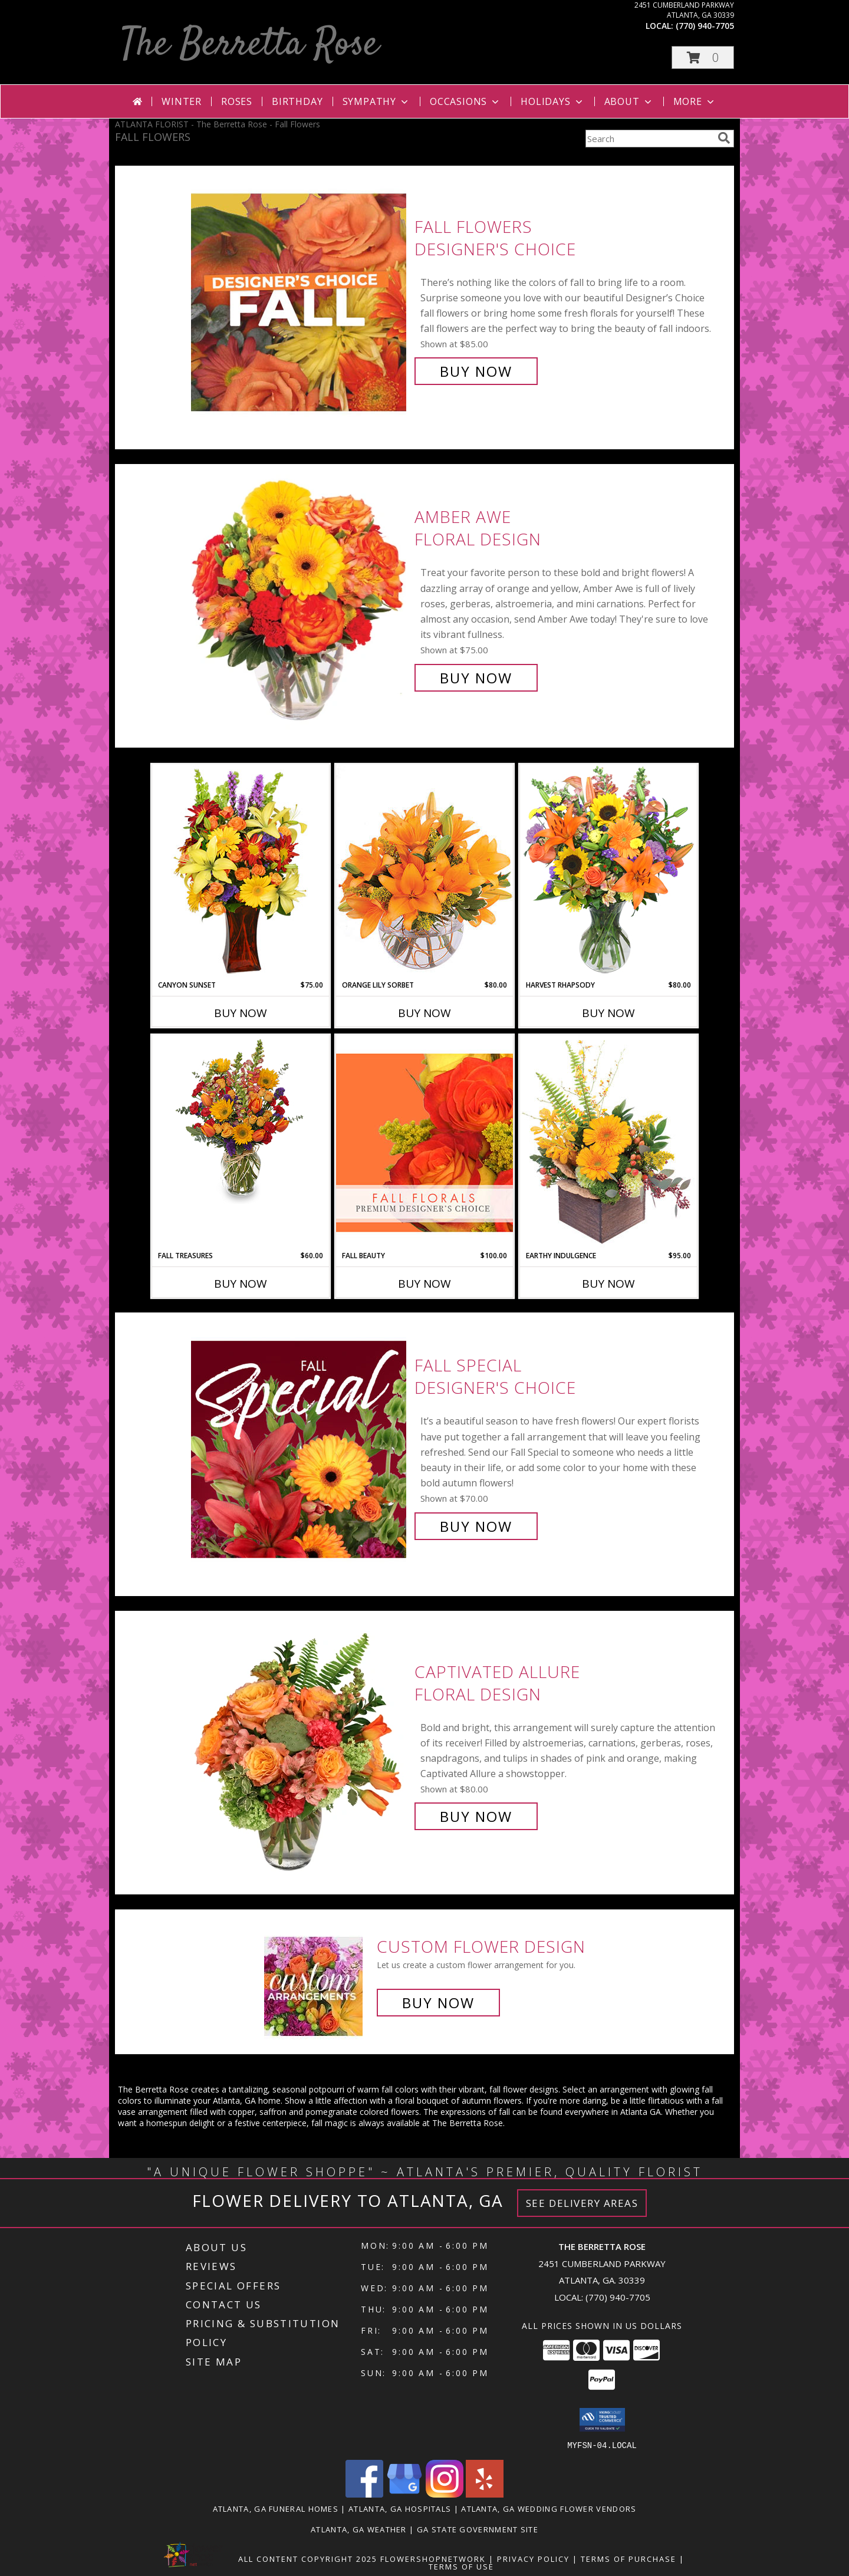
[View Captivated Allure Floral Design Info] (300, 1744)
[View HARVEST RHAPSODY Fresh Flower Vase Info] (608, 872)
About (629, 101)
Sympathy (376, 101)
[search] (724, 137)
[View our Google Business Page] (404, 2493)
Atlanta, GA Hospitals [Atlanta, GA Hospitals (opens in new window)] (399, 2508)
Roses (236, 101)
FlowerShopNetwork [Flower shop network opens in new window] (433, 2558)
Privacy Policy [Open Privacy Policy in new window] (533, 2558)
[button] (703, 57)
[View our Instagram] (444, 2493)
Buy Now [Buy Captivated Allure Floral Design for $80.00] (476, 1816)
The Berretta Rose (250, 45)
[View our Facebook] (364, 2493)
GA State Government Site (477, 2529)
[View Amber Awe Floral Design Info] (300, 597)
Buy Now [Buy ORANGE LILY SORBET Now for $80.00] (424, 1013)
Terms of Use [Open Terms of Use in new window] (461, 2566)
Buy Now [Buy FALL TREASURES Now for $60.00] (240, 1283)
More (694, 101)
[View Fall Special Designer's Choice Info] (300, 1446)
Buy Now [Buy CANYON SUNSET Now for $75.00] (240, 1013)
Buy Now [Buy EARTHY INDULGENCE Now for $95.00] (608, 1283)
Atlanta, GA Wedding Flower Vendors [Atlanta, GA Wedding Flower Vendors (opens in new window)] (548, 2508)
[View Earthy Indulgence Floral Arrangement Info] (608, 1142)
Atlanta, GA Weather (359, 2529)
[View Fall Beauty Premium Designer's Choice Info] (424, 1142)
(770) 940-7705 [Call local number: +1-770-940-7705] (705, 25)
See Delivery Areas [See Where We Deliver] (582, 2203)
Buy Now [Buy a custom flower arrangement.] (438, 2002)
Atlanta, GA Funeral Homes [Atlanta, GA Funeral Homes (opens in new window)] (276, 2508)
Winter (182, 101)
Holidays (552, 101)
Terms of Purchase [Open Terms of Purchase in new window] (628, 2558)
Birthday (297, 101)
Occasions (465, 101)
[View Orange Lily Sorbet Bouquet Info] (424, 872)
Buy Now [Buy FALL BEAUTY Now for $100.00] (424, 1283)
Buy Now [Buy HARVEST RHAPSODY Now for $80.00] (608, 1013)
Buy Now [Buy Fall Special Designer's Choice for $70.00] (476, 1526)
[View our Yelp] (485, 2493)
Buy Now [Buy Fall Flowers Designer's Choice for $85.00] (476, 371)
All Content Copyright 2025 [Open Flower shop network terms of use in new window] (307, 2558)
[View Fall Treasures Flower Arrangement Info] (240, 1119)
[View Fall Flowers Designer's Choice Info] (300, 299)
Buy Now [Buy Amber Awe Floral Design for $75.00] (476, 677)
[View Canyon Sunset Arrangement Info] (240, 872)
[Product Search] (649, 138)
